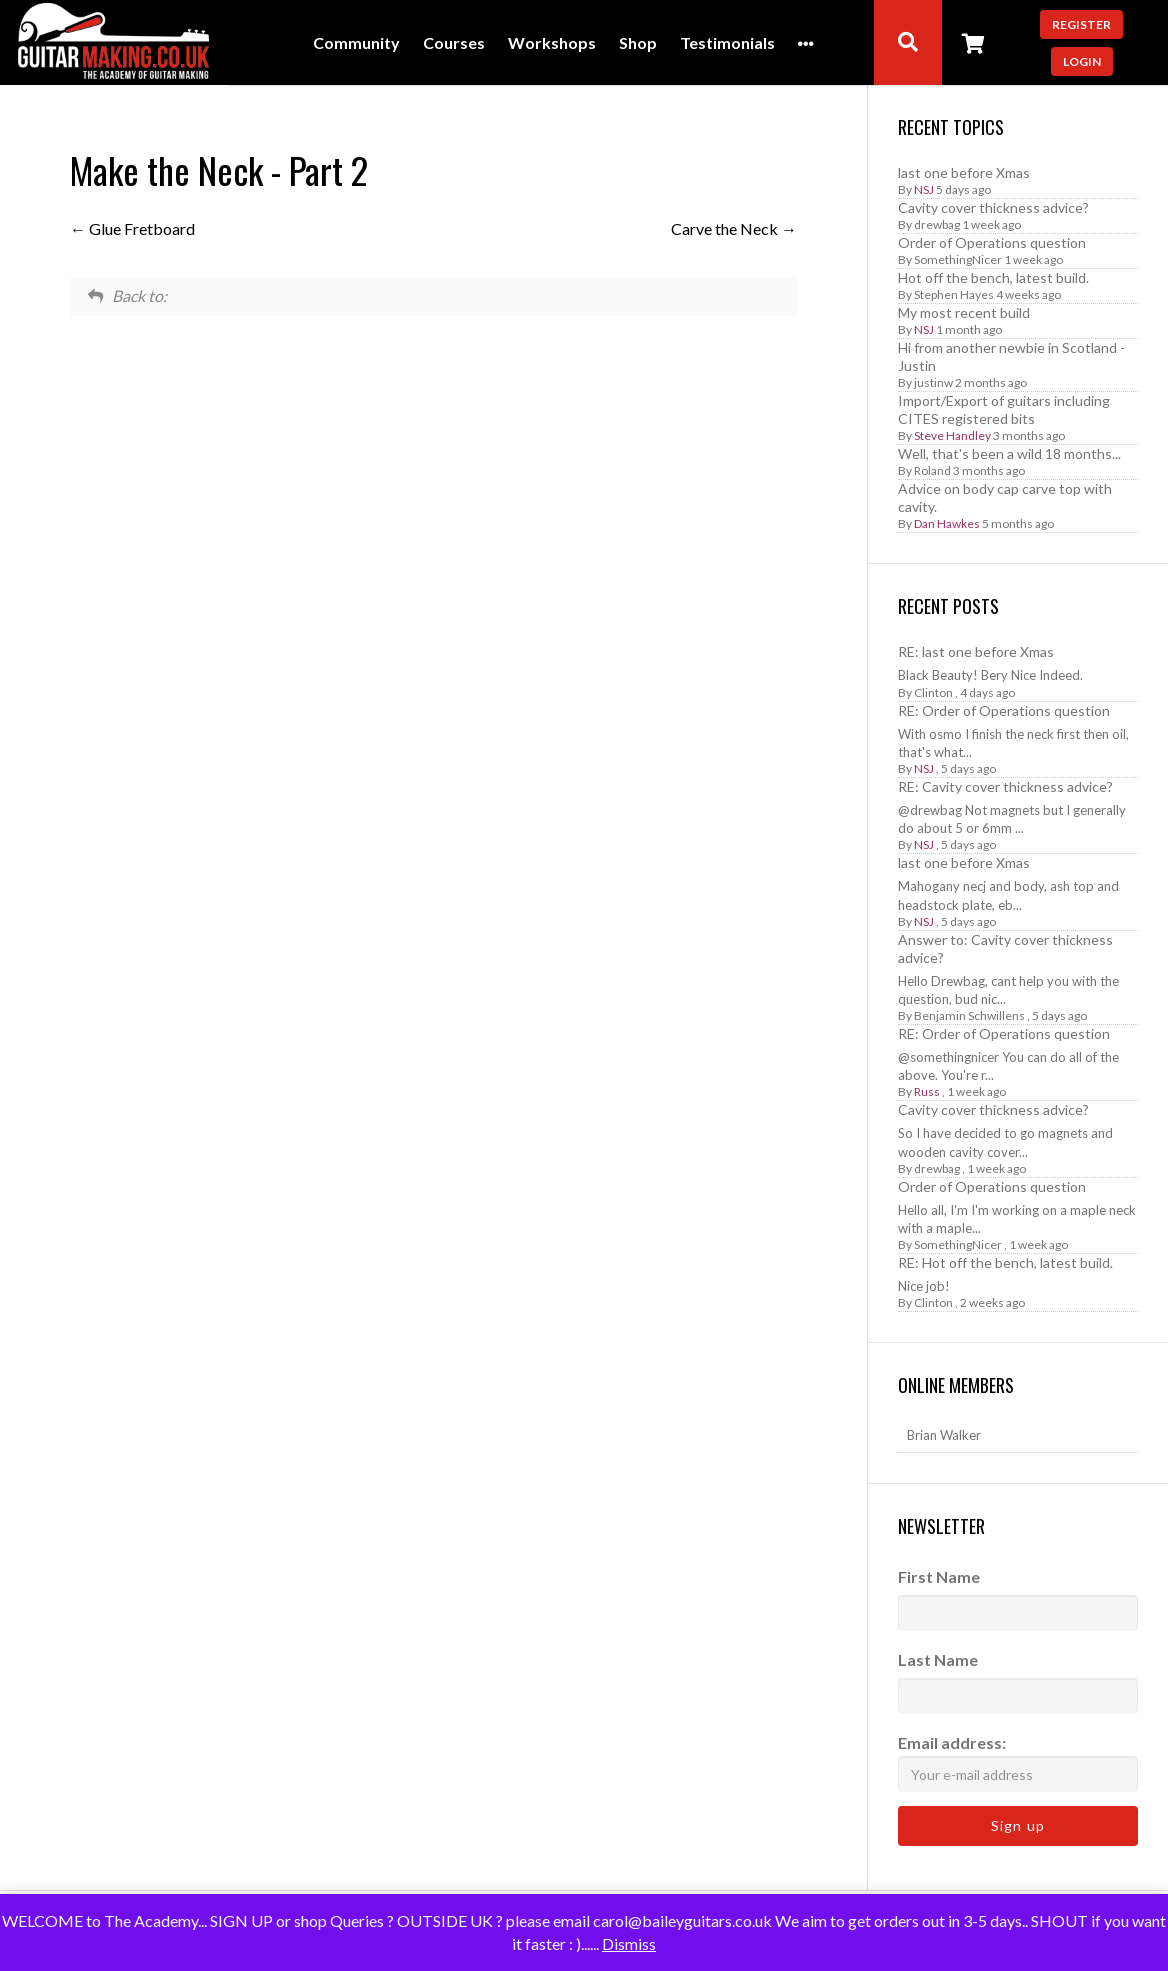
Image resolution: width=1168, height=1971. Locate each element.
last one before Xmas (964, 172)
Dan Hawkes (947, 523)
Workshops (552, 43)
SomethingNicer (958, 259)
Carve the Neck (734, 228)
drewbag (937, 224)
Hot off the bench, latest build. (993, 277)
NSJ (924, 189)
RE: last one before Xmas (976, 651)
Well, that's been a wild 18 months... (1009, 453)
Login (1082, 61)
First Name (939, 1576)
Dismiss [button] (629, 1943)
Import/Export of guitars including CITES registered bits (1004, 409)
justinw (933, 382)
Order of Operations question (992, 242)
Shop (638, 43)
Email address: (1018, 1762)
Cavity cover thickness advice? (993, 207)
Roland (932, 470)
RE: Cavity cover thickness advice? (1005, 786)
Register (1081, 24)
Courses (454, 43)
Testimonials (727, 43)
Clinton (933, 692)
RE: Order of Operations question (1004, 710)
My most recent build (964, 312)
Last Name (938, 1659)
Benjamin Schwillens (969, 1015)
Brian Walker (944, 1435)
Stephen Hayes (954, 294)
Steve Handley (952, 435)
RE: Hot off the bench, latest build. (1005, 1262)
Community (356, 43)
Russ (927, 1091)
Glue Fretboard (132, 228)
